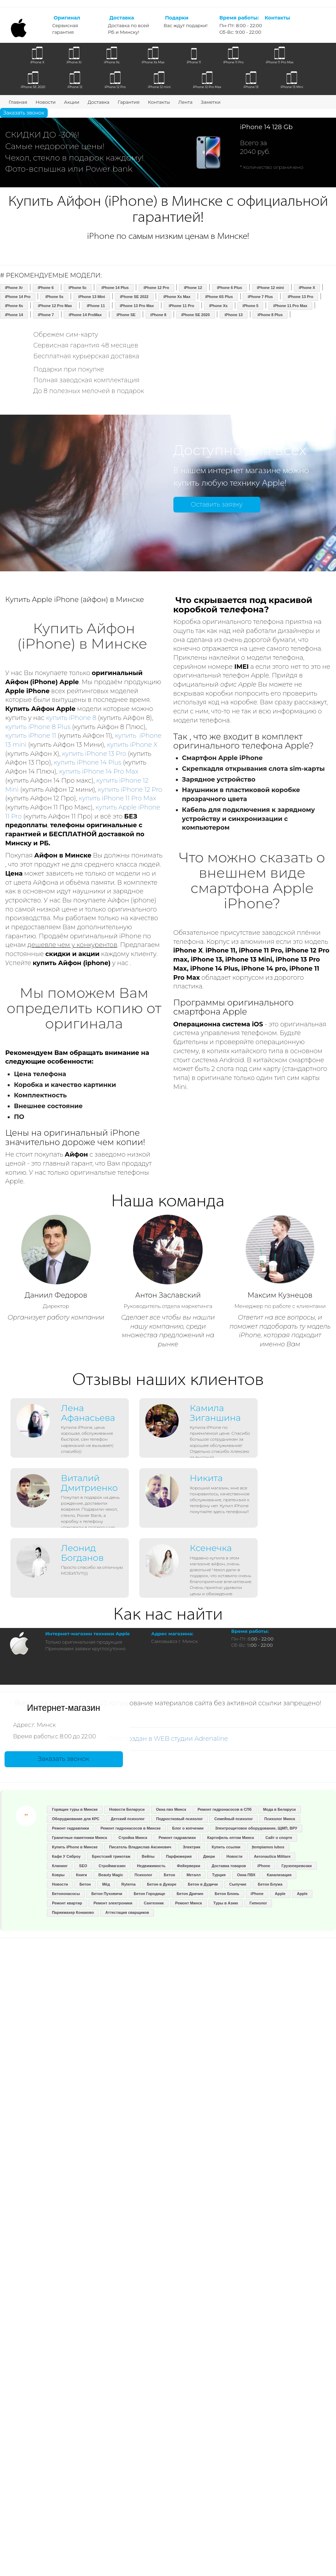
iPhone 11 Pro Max (290, 306)
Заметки (210, 102)
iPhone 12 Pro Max (55, 306)
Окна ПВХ (246, 1875)
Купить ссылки (226, 1847)
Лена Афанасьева (88, 1413)
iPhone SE (126, 315)
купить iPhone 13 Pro (94, 754)
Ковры (58, 1875)
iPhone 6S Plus (219, 297)
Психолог (143, 1875)
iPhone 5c (78, 287)
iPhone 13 (234, 315)
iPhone (263, 1866)
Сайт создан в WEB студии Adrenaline (168, 1739)
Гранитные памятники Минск (79, 1837)
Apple (280, 1894)
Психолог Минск (279, 1819)
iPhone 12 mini (270, 287)
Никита (206, 1478)
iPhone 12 (193, 287)
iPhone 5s (54, 297)
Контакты (159, 102)
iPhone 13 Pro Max (137, 306)
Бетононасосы (66, 1894)
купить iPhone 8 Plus (37, 727)
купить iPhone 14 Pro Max (99, 771)
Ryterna (129, 1884)
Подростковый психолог (179, 1819)
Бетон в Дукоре (161, 1884)
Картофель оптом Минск (230, 1837)
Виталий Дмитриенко (89, 1483)
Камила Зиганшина (215, 1413)
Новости (45, 102)
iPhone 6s (14, 306)
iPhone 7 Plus (260, 297)
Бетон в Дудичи (203, 1884)
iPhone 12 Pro (156, 287)
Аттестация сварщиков (127, 1912)
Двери (209, 1856)
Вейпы (148, 1856)
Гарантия (129, 102)
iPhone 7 (46, 315)
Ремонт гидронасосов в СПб (224, 1809)
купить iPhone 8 (71, 718)
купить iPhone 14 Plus (88, 762)
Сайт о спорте (278, 1837)
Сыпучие (237, 1884)
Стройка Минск (132, 1837)
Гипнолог (258, 1903)
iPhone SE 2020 (195, 315)
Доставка (98, 102)
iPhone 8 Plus (270, 315)
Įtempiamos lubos (268, 1847)
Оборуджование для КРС (75, 1819)
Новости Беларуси (127, 1809)
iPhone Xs (218, 306)
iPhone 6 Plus (229, 287)
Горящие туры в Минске (75, 1809)
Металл (194, 1875)
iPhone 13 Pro (300, 297)
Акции (71, 102)
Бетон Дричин (190, 1894)
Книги (81, 1875)
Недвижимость (151, 1866)
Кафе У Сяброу (66, 1856)
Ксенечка (211, 1548)
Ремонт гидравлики (70, 1828)
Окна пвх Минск (171, 1809)
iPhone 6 (46, 287)
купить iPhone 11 (30, 735)
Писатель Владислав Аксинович (140, 1847)
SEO (83, 1866)
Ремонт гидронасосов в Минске (131, 1828)
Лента (185, 102)
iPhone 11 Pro (181, 306)
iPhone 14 (14, 315)
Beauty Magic (111, 1875)
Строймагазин (112, 1866)
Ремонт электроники (113, 1903)
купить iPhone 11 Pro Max (117, 798)
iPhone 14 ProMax (85, 315)
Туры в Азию (225, 1903)
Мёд (106, 1884)
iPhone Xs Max (176, 297)
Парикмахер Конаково (73, 1912)
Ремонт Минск (188, 1903)
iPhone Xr (14, 287)
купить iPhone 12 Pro (130, 789)
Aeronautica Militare (272, 1856)
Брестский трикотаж (111, 1856)
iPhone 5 (250, 306)
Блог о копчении (187, 1828)
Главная (18, 102)
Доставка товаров (229, 1866)
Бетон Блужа (270, 1884)
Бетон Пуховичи (106, 1894)
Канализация (279, 1875)
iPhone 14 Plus (114, 287)
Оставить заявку (217, 504)
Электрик (191, 1847)
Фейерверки (188, 1866)
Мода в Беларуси (279, 1809)
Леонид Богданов (82, 1553)
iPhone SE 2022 (134, 297)
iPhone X (307, 287)
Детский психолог (127, 1819)
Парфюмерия (179, 1856)
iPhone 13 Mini (91, 297)
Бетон (169, 1875)
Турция (219, 1875)
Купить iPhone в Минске (74, 1847)
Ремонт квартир (67, 1903)
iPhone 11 (96, 306)
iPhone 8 (158, 315)
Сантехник (154, 1903)
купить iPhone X (132, 745)
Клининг (60, 1866)
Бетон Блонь (227, 1894)
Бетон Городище (149, 1894)
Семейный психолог (233, 1819)
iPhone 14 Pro (17, 297)
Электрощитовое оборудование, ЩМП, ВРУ (256, 1828)
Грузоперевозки (297, 1866)
